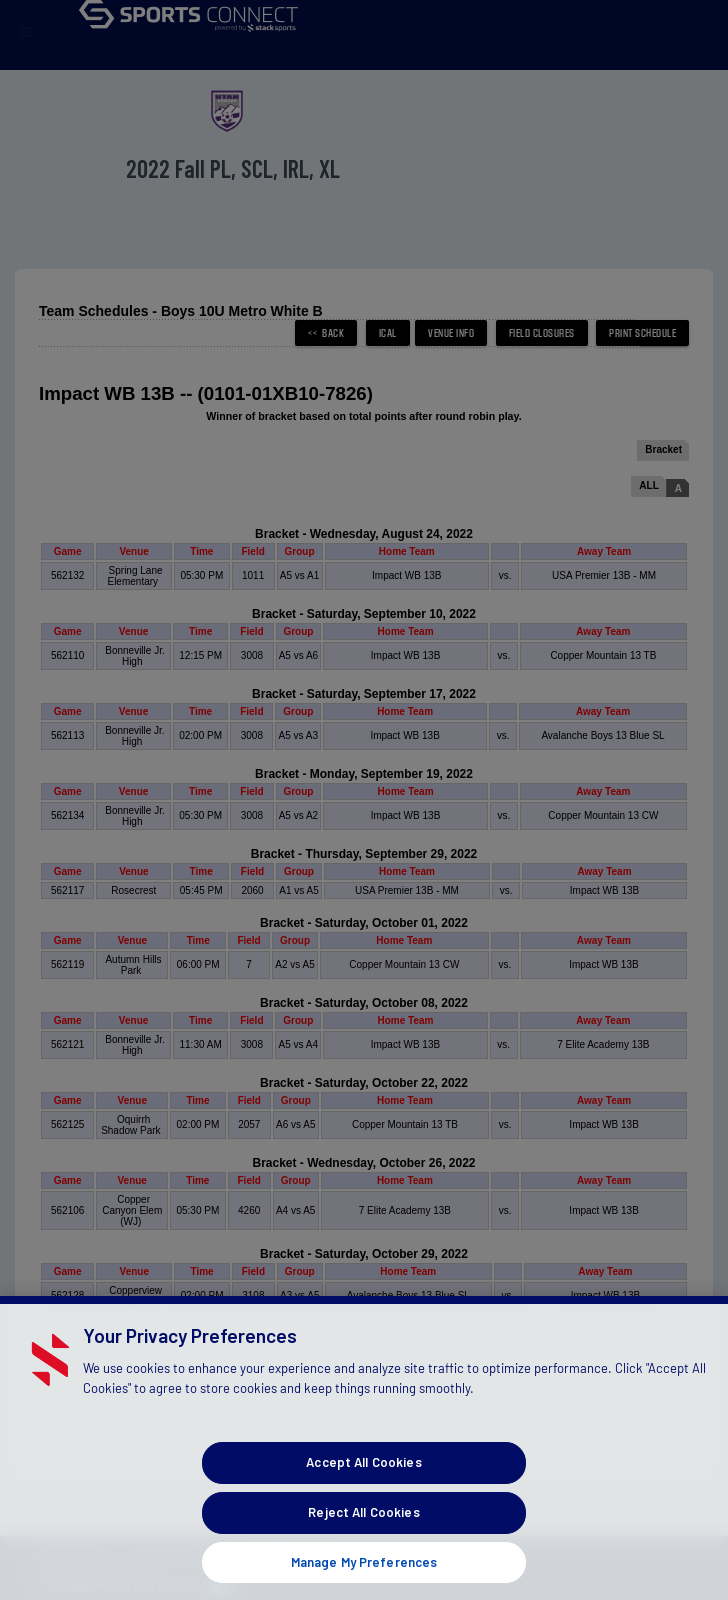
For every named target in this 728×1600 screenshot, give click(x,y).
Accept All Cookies (363, 1485)
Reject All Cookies (363, 1534)
